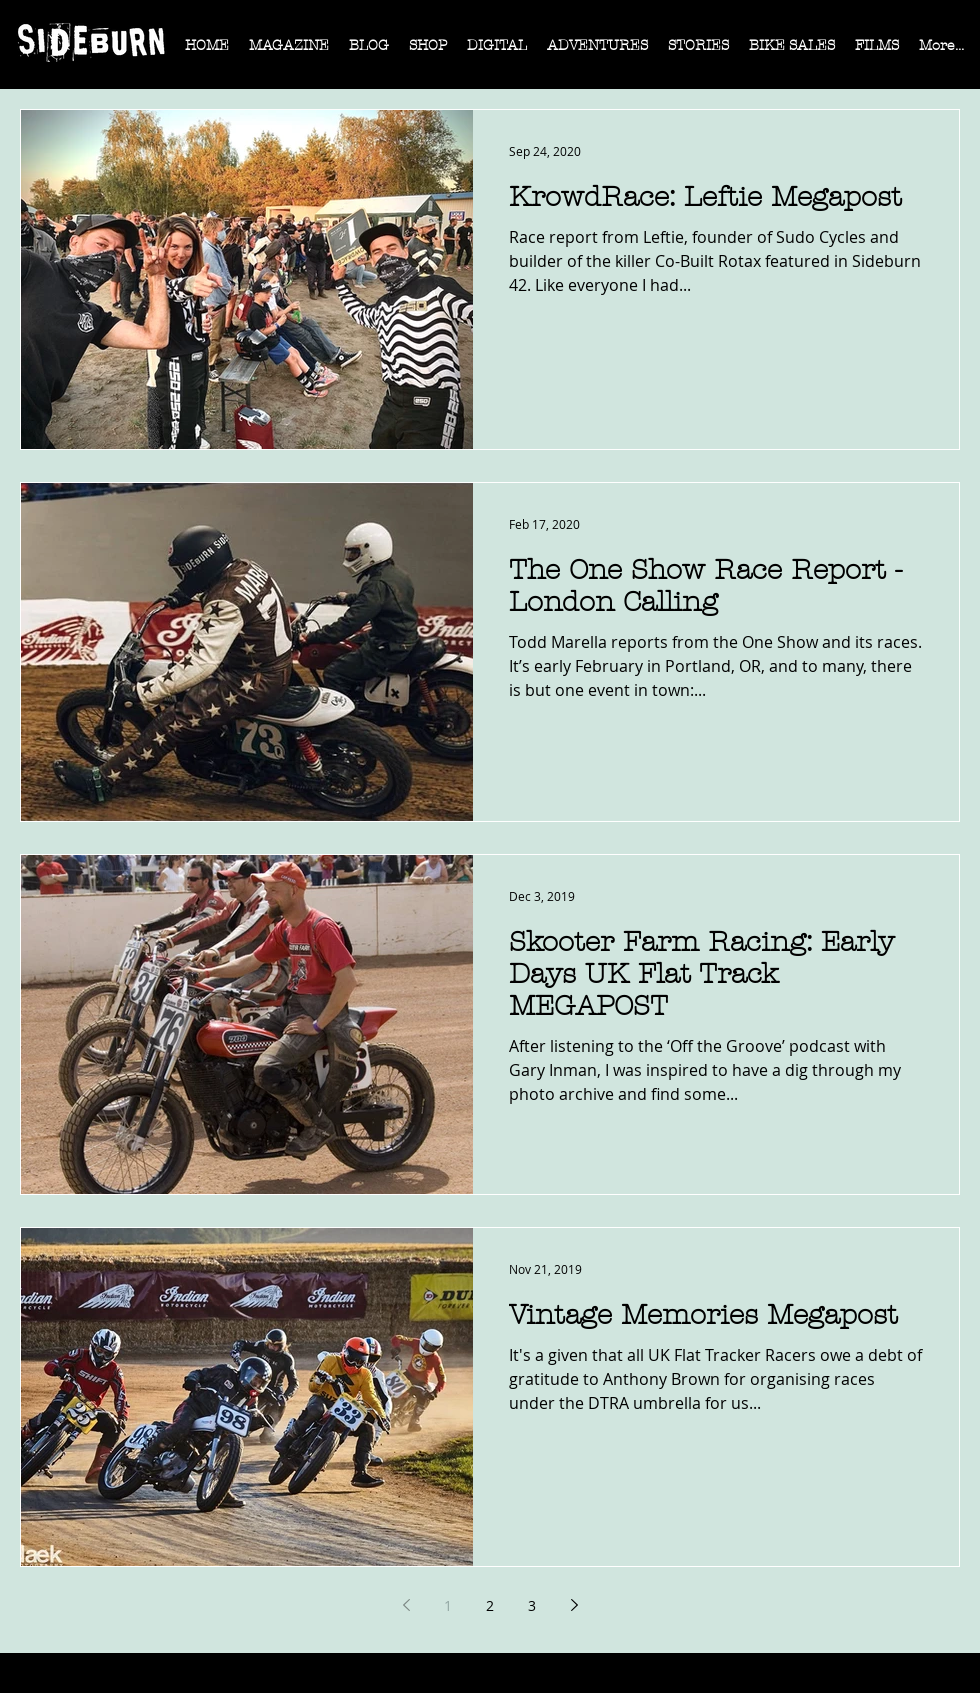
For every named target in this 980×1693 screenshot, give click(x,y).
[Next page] (574, 1605)
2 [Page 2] (490, 1605)
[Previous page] (406, 1605)
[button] (289, 52)
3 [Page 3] (532, 1605)
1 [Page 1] (448, 1605)
